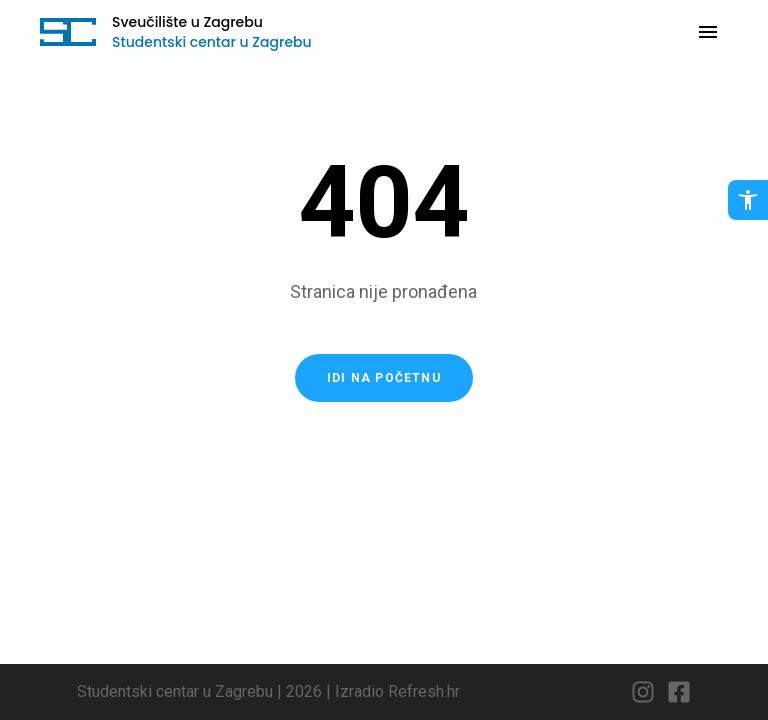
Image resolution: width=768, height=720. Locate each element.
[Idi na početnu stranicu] (68, 32)
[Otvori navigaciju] (708, 32)
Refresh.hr (424, 691)
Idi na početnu (384, 378)
